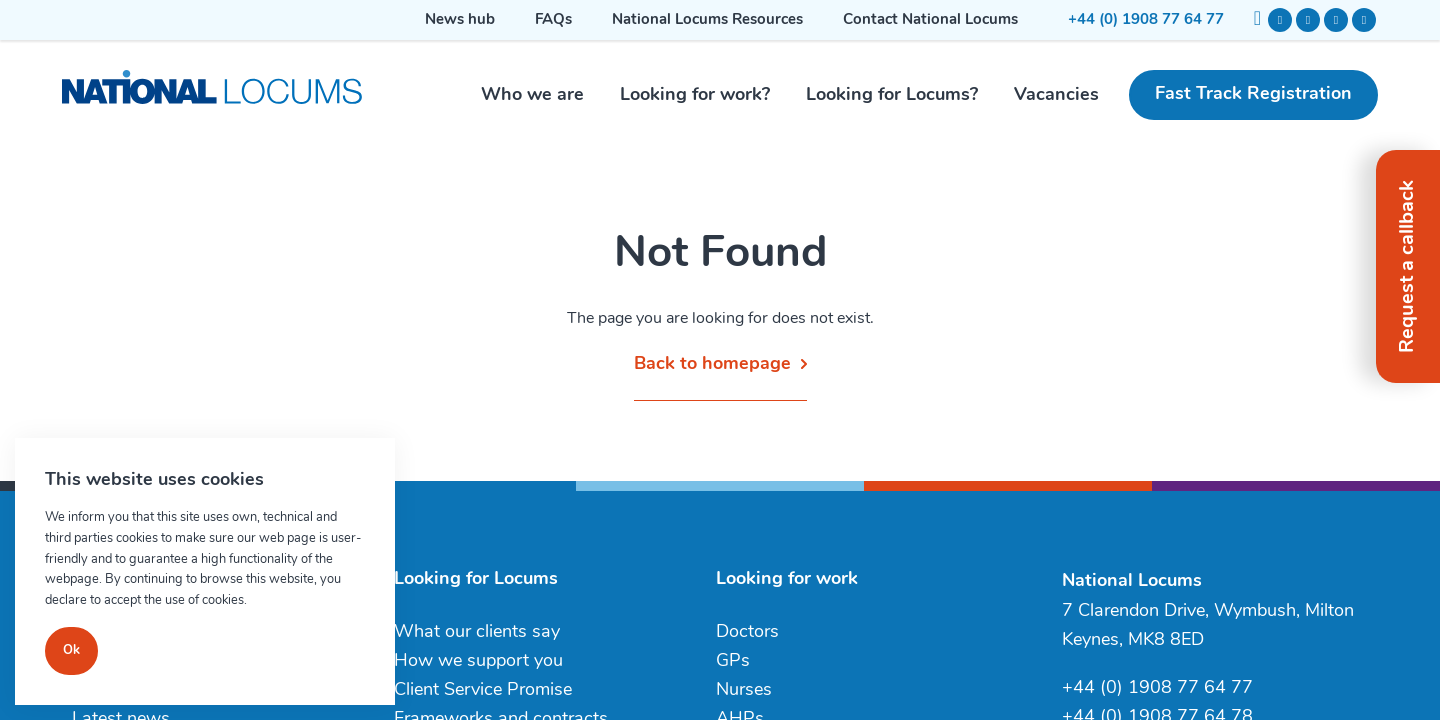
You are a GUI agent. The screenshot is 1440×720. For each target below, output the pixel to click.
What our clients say (477, 632)
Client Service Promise (483, 690)
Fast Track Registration (1253, 94)
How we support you (478, 661)
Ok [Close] (71, 650)
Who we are (532, 95)
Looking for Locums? (892, 95)
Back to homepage (712, 364)
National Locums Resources (707, 20)
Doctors (747, 632)
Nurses (744, 690)
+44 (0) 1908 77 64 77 (1146, 20)
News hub (460, 20)
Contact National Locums (930, 20)
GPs (733, 661)
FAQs (553, 20)
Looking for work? (695, 95)
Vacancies (1056, 95)
